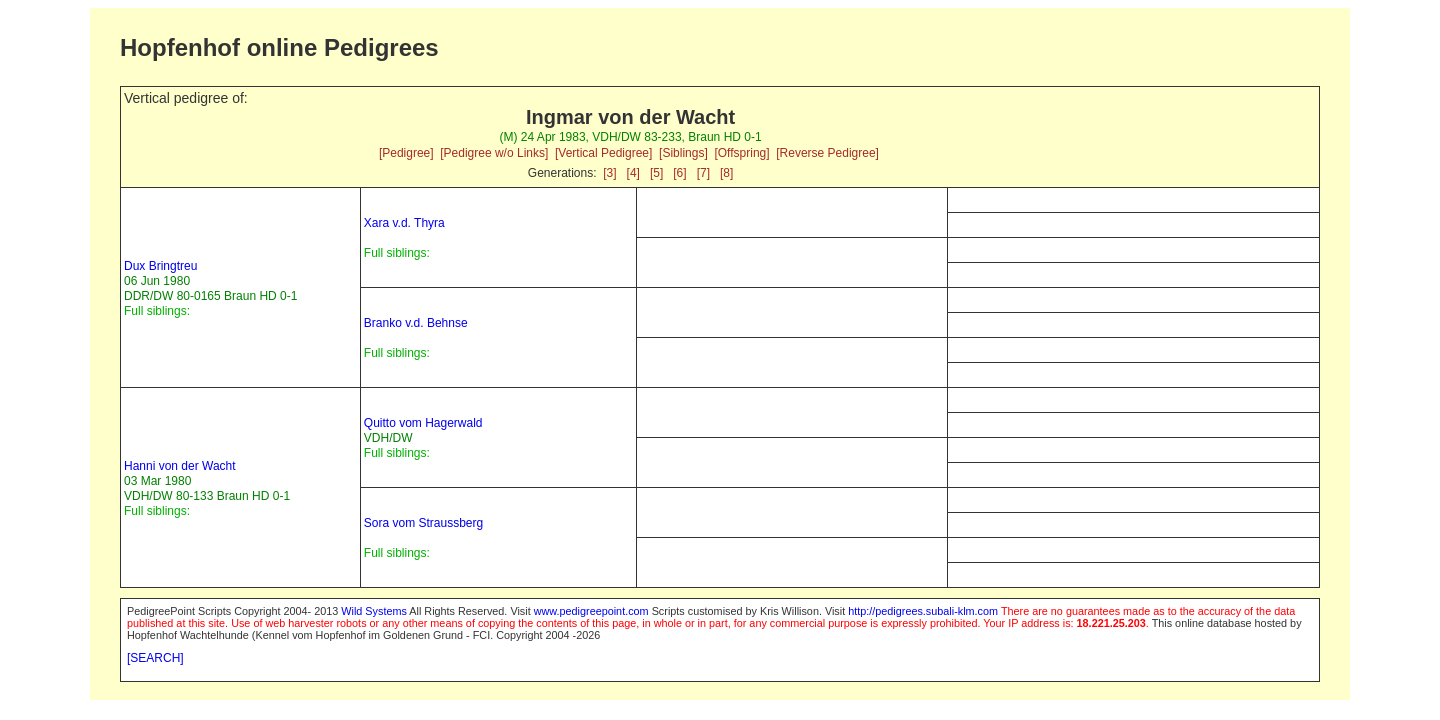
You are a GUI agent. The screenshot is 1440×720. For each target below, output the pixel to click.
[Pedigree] (406, 153)
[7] (703, 173)
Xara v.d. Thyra (404, 223)
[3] (609, 173)
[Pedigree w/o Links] (494, 153)
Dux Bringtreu (160, 266)
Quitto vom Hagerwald (423, 423)
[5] (656, 173)
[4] (633, 173)
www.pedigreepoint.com (591, 611)
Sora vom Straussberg (423, 523)
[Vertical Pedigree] (603, 153)
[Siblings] (683, 153)
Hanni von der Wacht (180, 466)
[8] (726, 173)
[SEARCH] (155, 658)
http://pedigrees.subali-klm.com (923, 611)
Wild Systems (374, 611)
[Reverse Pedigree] (827, 153)
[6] (679, 173)
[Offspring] (741, 153)
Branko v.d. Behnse (416, 323)
